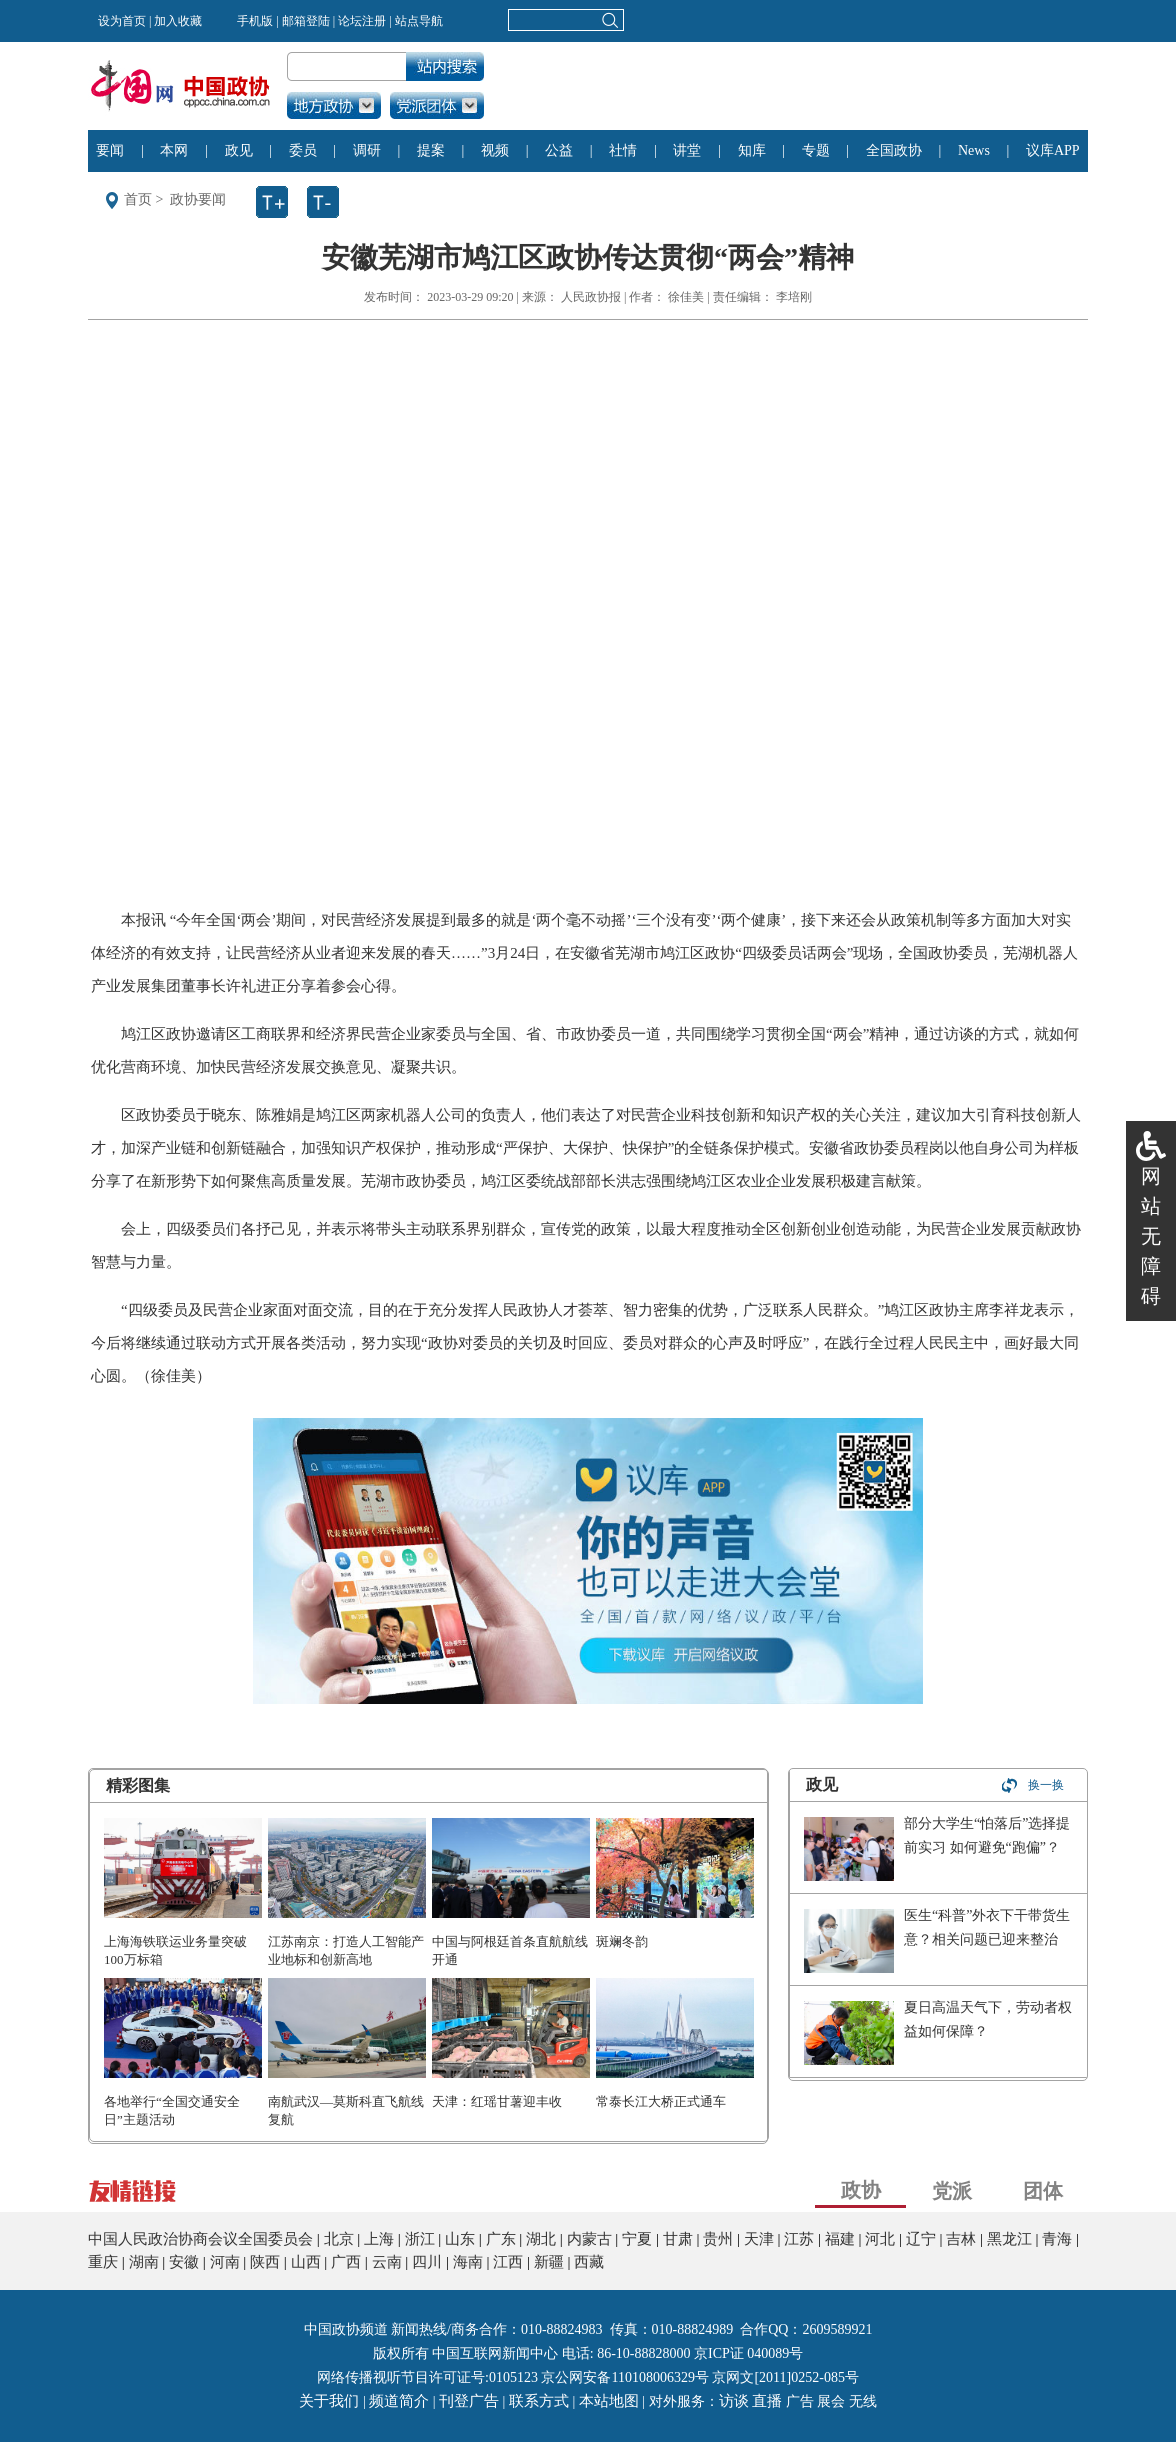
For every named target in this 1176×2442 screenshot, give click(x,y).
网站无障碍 (1151, 1236)
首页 (138, 199)
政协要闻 (198, 199)
